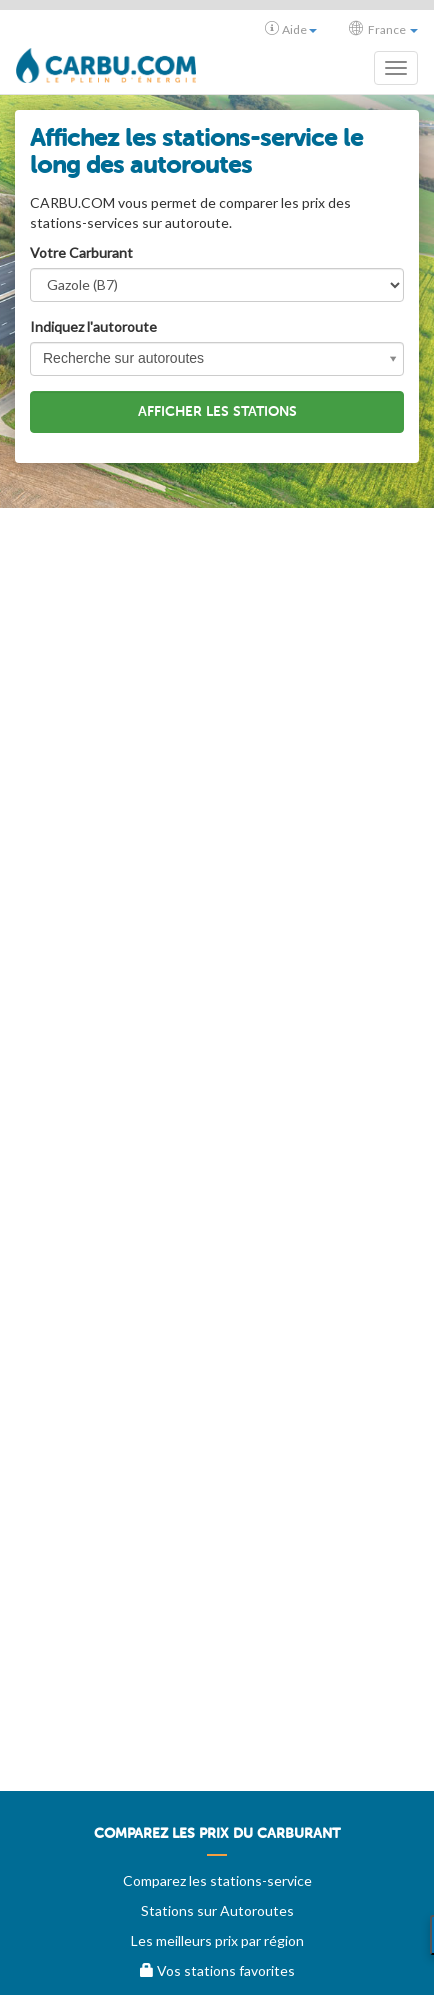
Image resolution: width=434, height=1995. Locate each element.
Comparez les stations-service (217, 1880)
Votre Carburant (81, 252)
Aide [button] (291, 29)
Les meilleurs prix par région (217, 1940)
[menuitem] (217, 1841)
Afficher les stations (217, 411)
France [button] (383, 29)
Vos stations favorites (217, 1970)
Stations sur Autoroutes (217, 1910)
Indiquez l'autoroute (93, 326)
